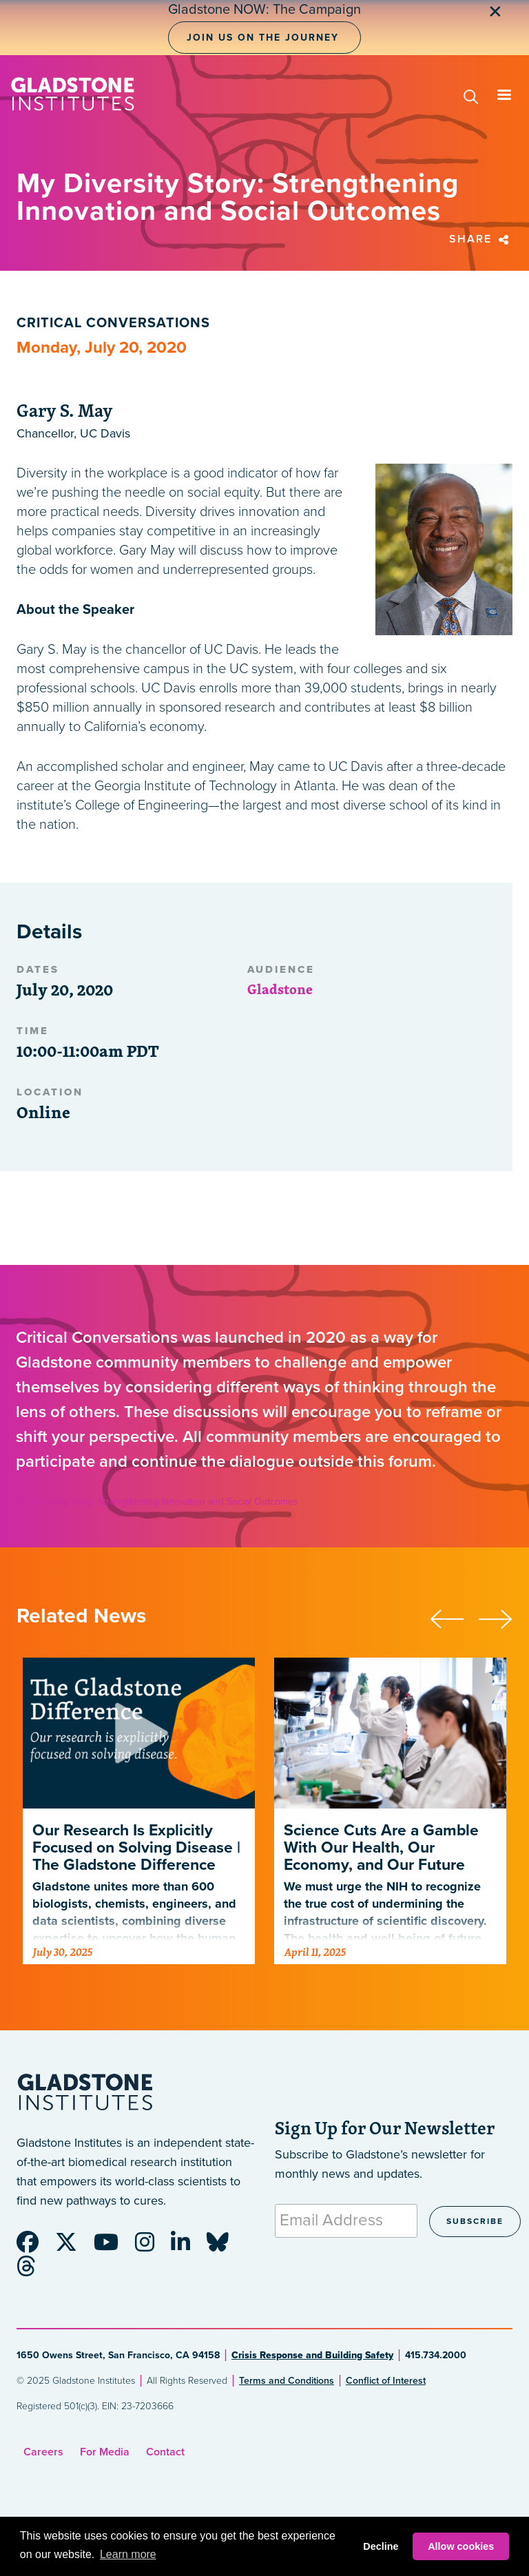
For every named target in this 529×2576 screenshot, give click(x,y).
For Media (104, 2452)
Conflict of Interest (386, 2381)
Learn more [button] (128, 2554)
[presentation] (454, 1617)
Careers (43, 2452)
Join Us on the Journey (263, 37)
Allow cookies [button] (461, 2546)
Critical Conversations (113, 323)
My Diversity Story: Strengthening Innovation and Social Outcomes (157, 1501)
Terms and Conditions (286, 2381)
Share (480, 239)
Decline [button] (380, 2546)
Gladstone (280, 989)
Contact (165, 2452)
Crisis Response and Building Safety (312, 2355)
